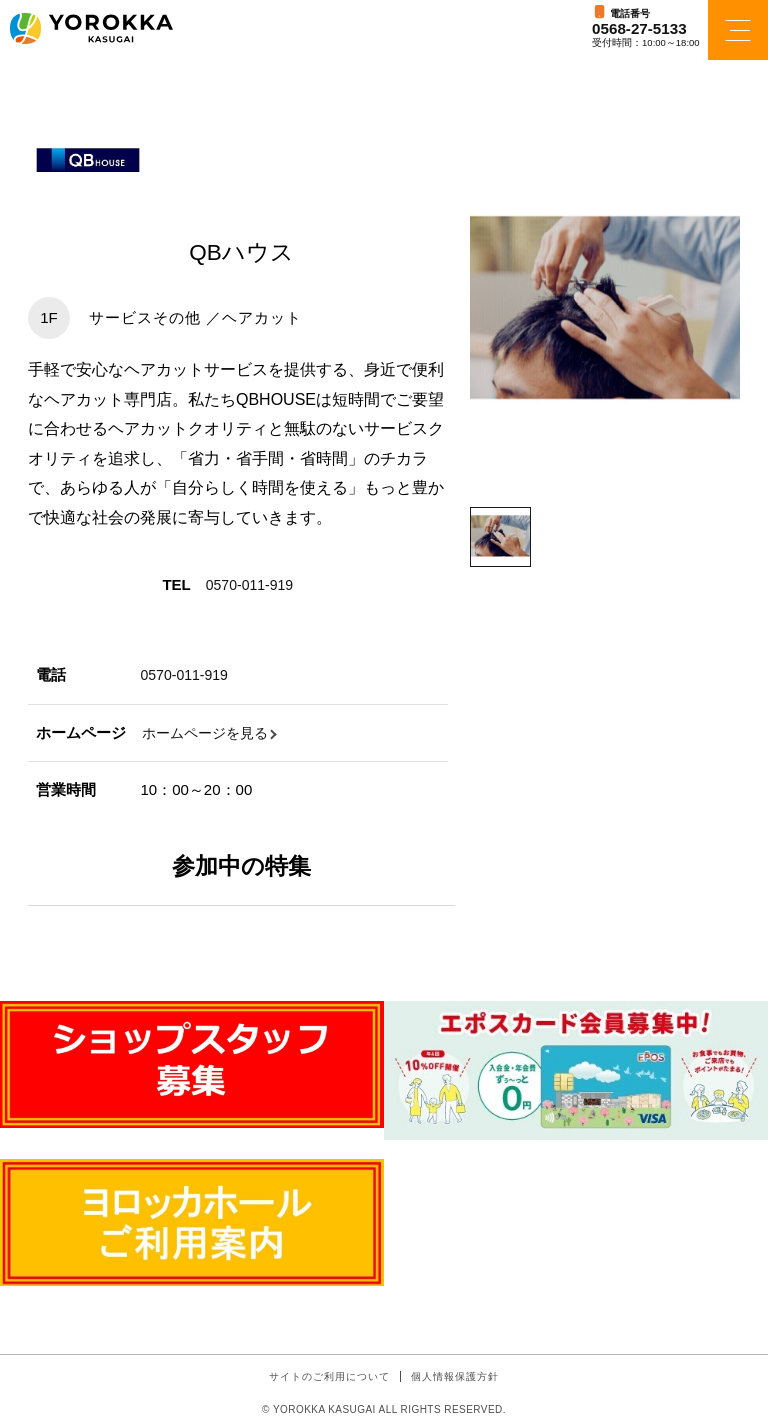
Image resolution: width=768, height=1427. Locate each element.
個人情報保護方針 (455, 1376)
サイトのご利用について (329, 1376)
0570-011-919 (252, 584)
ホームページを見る (209, 732)
